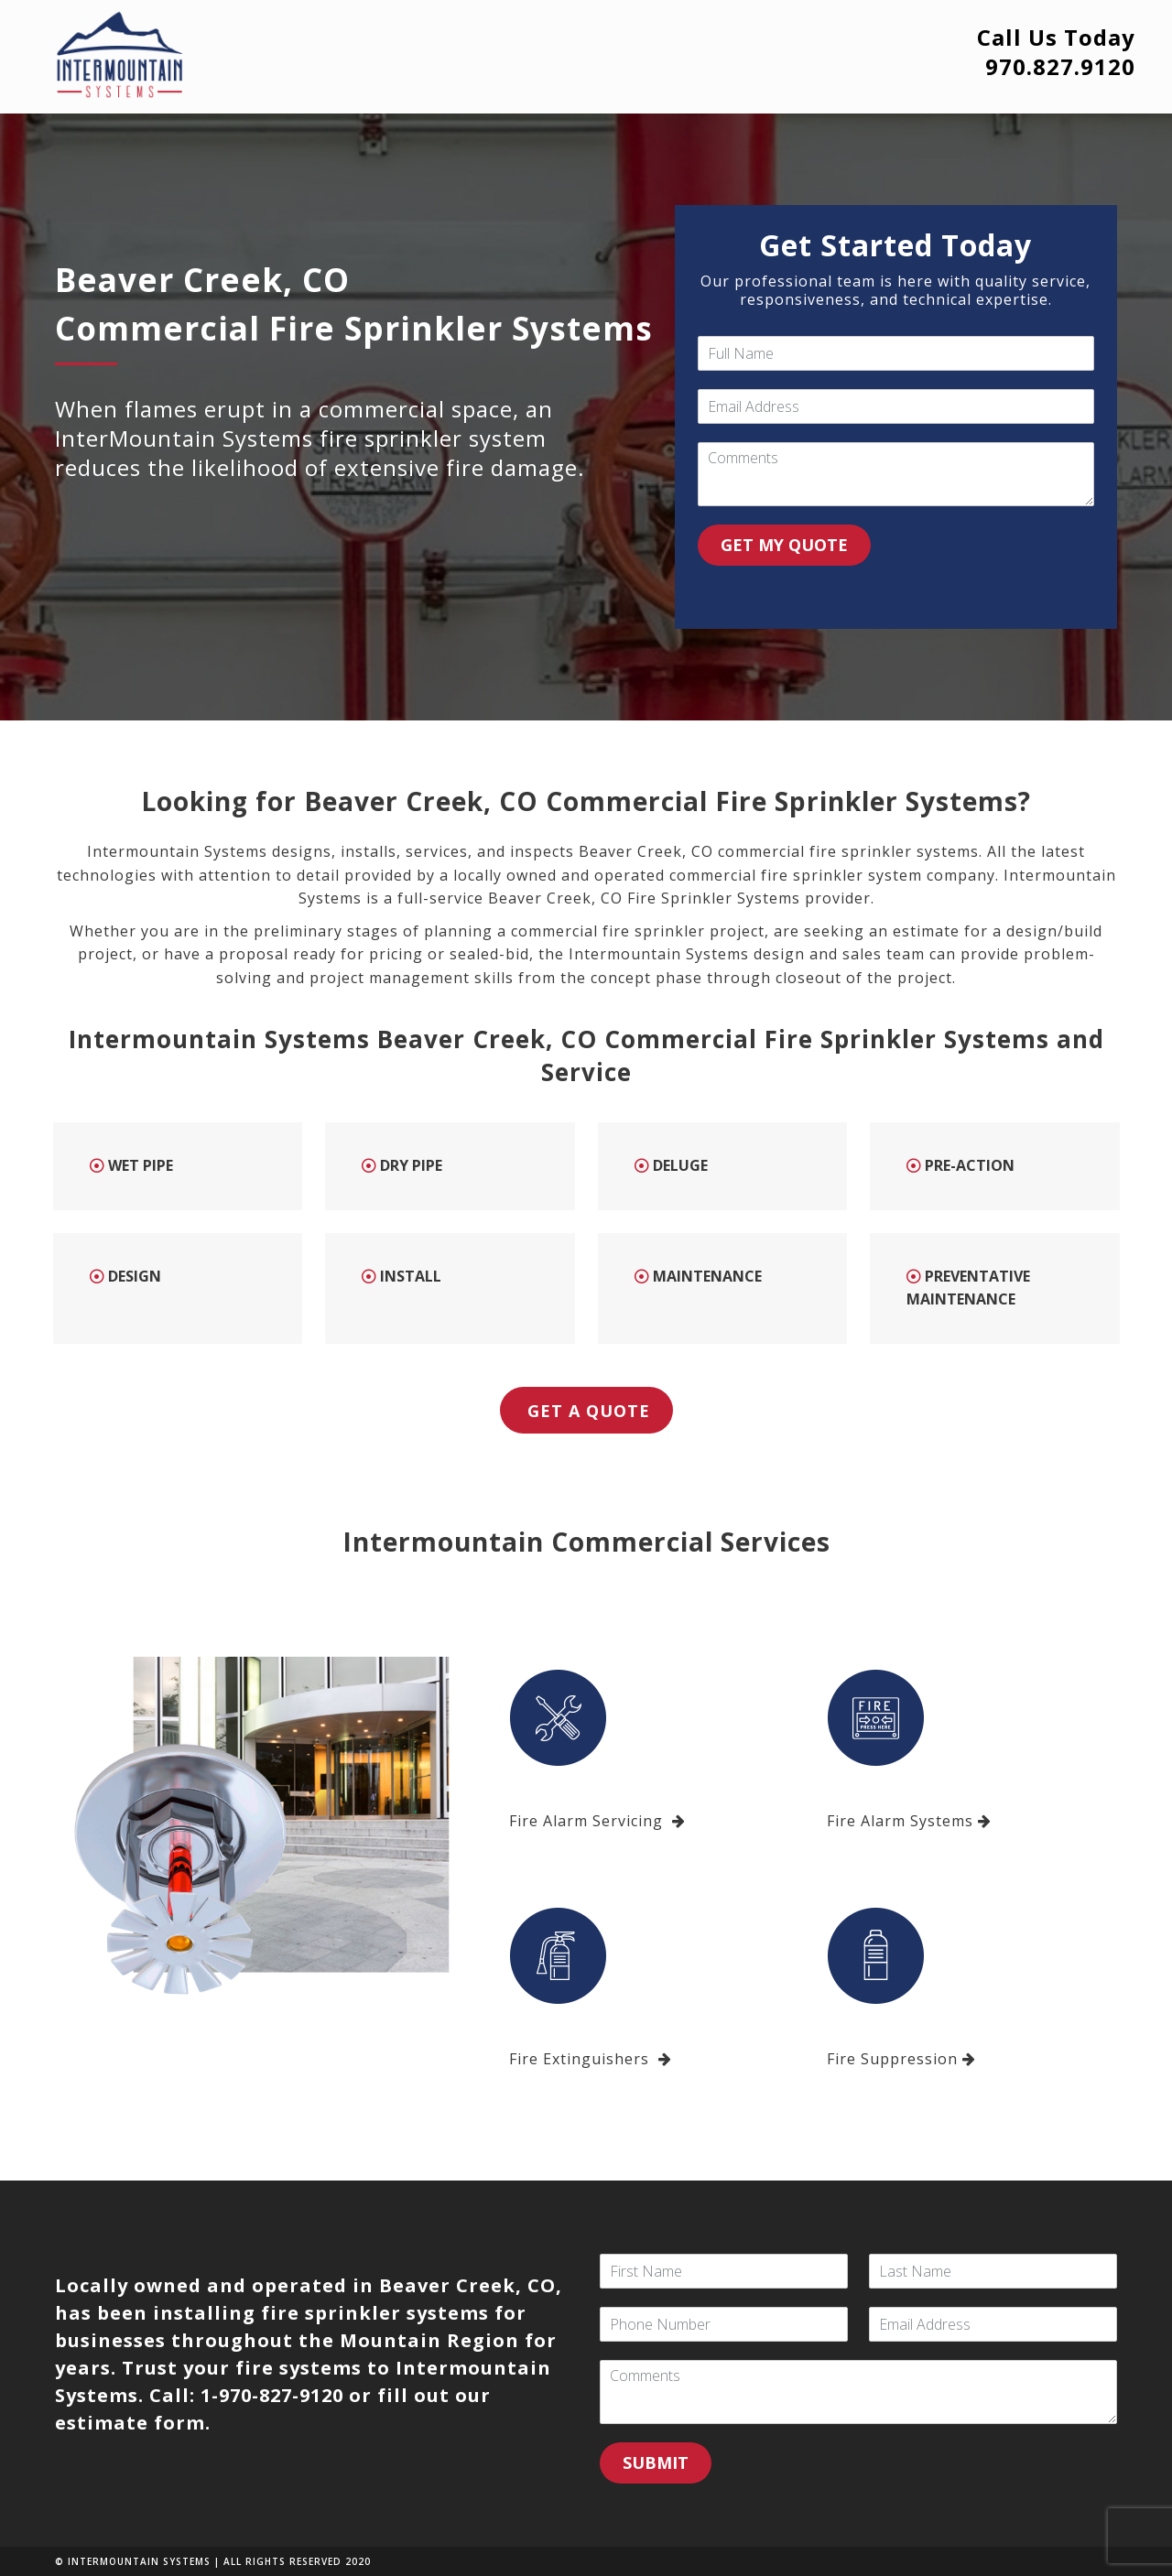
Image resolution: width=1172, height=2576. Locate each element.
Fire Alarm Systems (909, 1821)
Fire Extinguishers (590, 2059)
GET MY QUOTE (784, 545)
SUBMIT (656, 2462)
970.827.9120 (1060, 66)
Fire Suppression (901, 2059)
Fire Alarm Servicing (597, 1821)
